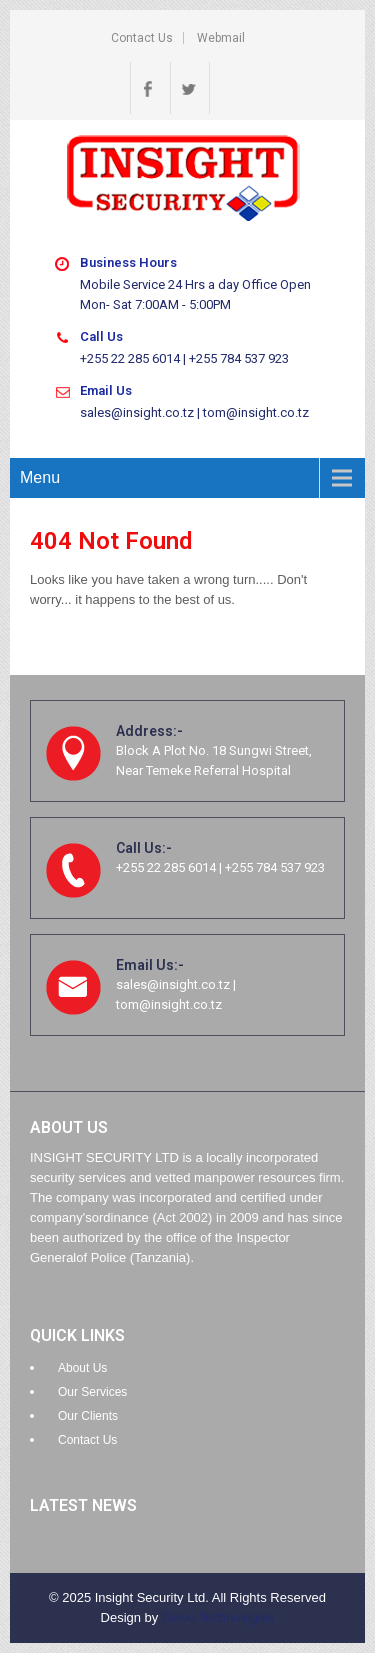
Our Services (92, 1392)
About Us (82, 1368)
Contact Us (142, 38)
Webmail (221, 38)
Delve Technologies (218, 1617)
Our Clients (88, 1416)
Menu (40, 477)
